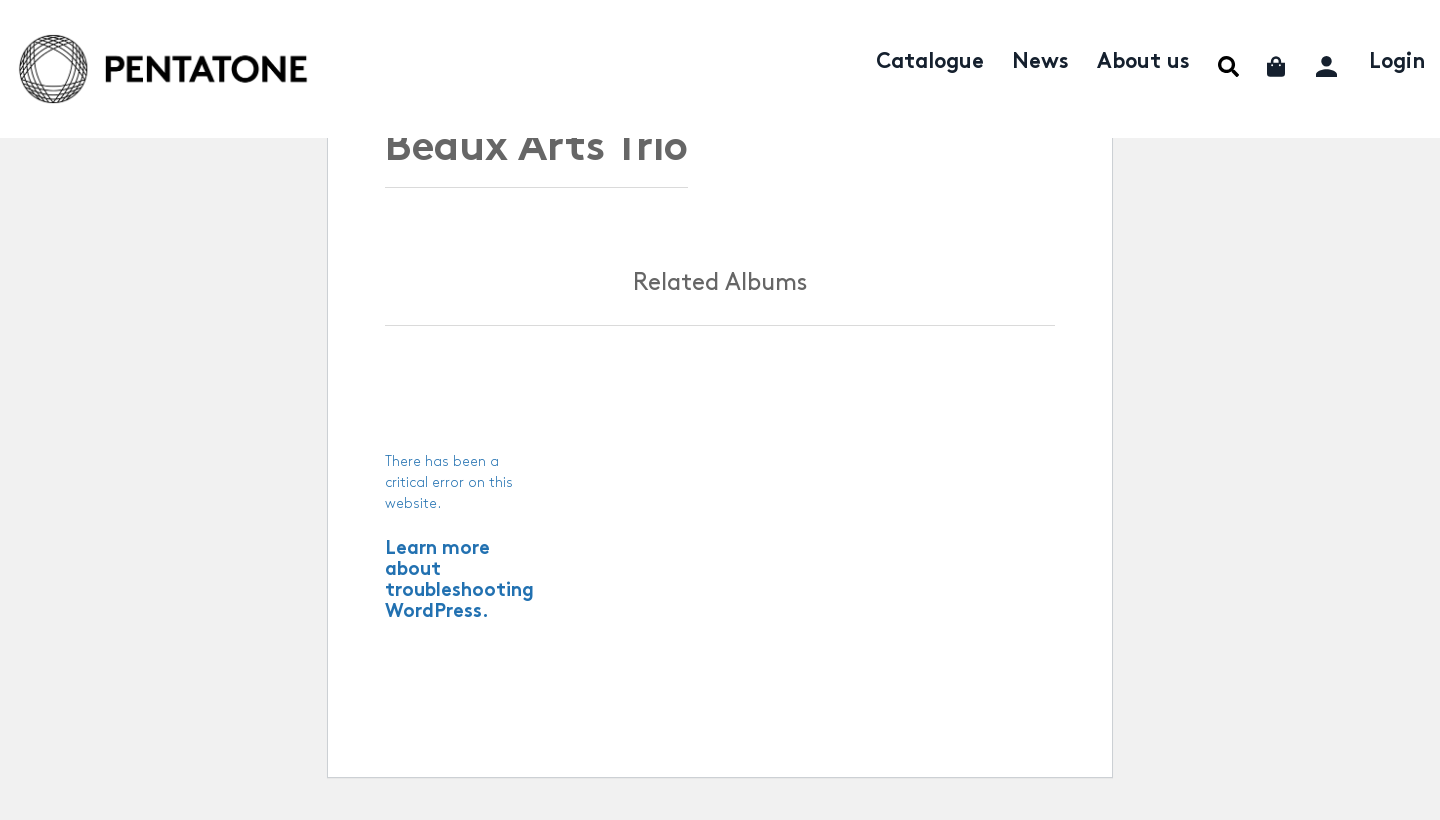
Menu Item (1228, 66)
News (1040, 63)
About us (1143, 63)
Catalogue (930, 63)
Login (1397, 63)
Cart (1277, 66)
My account (1328, 63)
